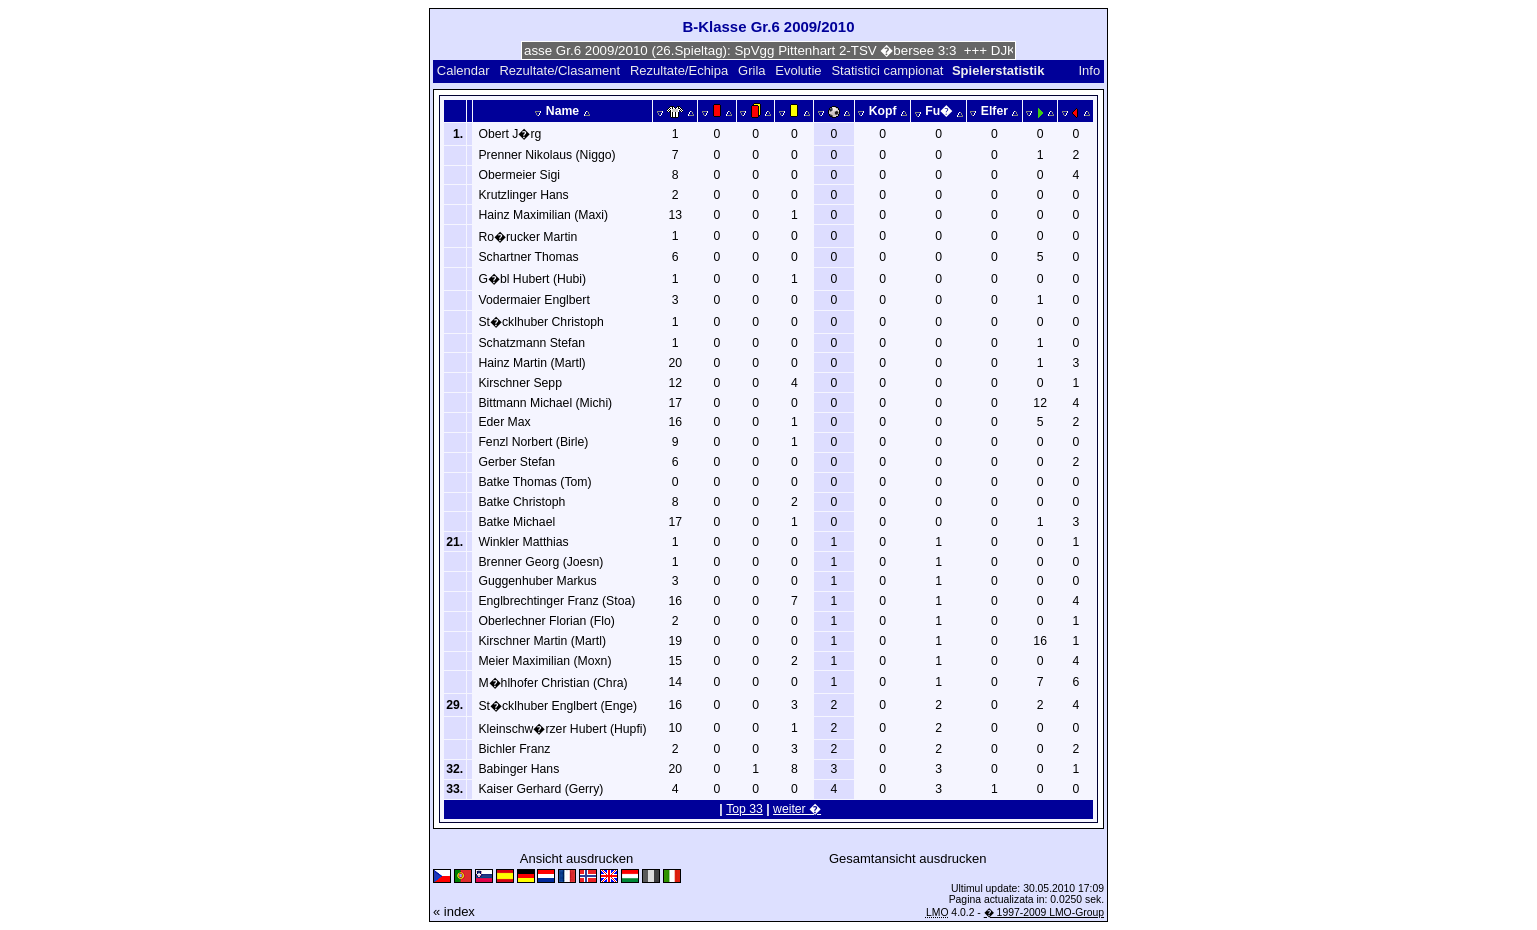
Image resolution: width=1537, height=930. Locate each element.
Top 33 (744, 809)
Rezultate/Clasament (559, 70)
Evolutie (798, 70)
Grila (751, 70)
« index (454, 911)
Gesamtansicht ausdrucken (908, 858)
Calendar (463, 70)
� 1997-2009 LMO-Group (1044, 912)
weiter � (797, 809)
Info (1089, 70)
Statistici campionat (887, 70)
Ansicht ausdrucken (576, 858)
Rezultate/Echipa (679, 70)
